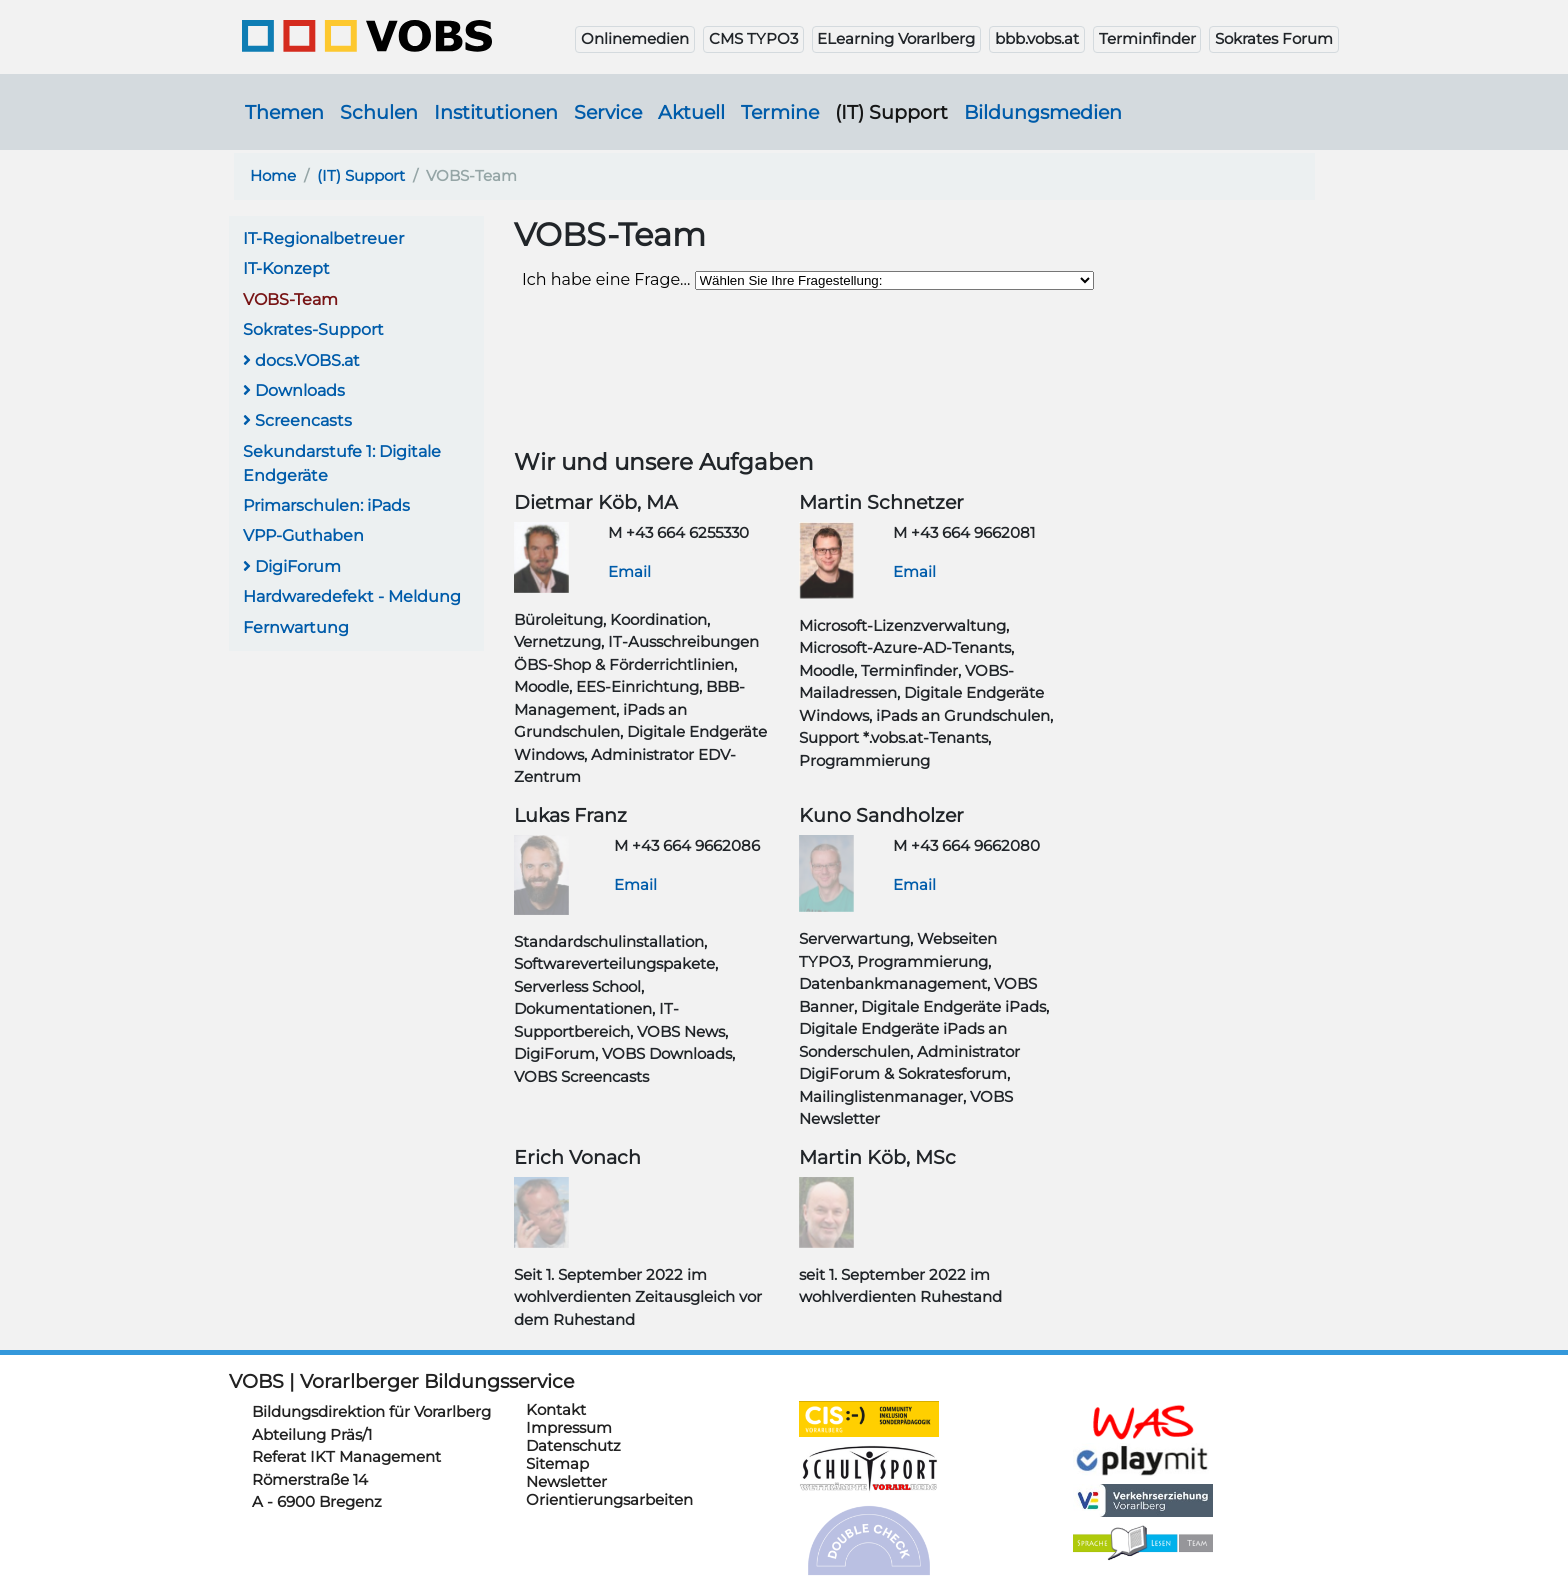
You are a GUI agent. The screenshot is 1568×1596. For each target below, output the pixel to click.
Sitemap (557, 1463)
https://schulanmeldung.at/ (1143, 1422)
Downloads (294, 390)
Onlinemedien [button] (635, 38)
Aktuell (691, 112)
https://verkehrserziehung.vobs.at (1143, 1500)
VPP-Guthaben (303, 535)
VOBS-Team (290, 299)
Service (608, 112)
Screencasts (297, 420)
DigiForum (292, 566)
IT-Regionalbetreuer (323, 238)
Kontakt (556, 1409)
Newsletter (566, 1481)
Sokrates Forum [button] (1274, 38)
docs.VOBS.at (301, 360)
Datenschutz (573, 1445)
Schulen (379, 112)
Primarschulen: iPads (326, 505)
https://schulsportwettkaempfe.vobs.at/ (869, 1469)
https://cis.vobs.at (869, 1419)
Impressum (569, 1427)
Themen (284, 112)
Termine (780, 112)
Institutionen (496, 112)
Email (629, 571)
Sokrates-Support (313, 329)
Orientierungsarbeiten (609, 1499)
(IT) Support (891, 112)
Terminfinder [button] (1147, 38)
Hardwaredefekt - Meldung (352, 596)
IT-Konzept (286, 268)
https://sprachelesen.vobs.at (1143, 1543)
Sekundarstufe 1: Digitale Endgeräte (342, 463)
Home (273, 175)
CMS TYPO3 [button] (753, 38)
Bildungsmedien (1043, 112)
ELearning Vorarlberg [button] (896, 38)
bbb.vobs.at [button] (1037, 38)
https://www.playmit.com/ (1143, 1459)
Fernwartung (296, 627)
